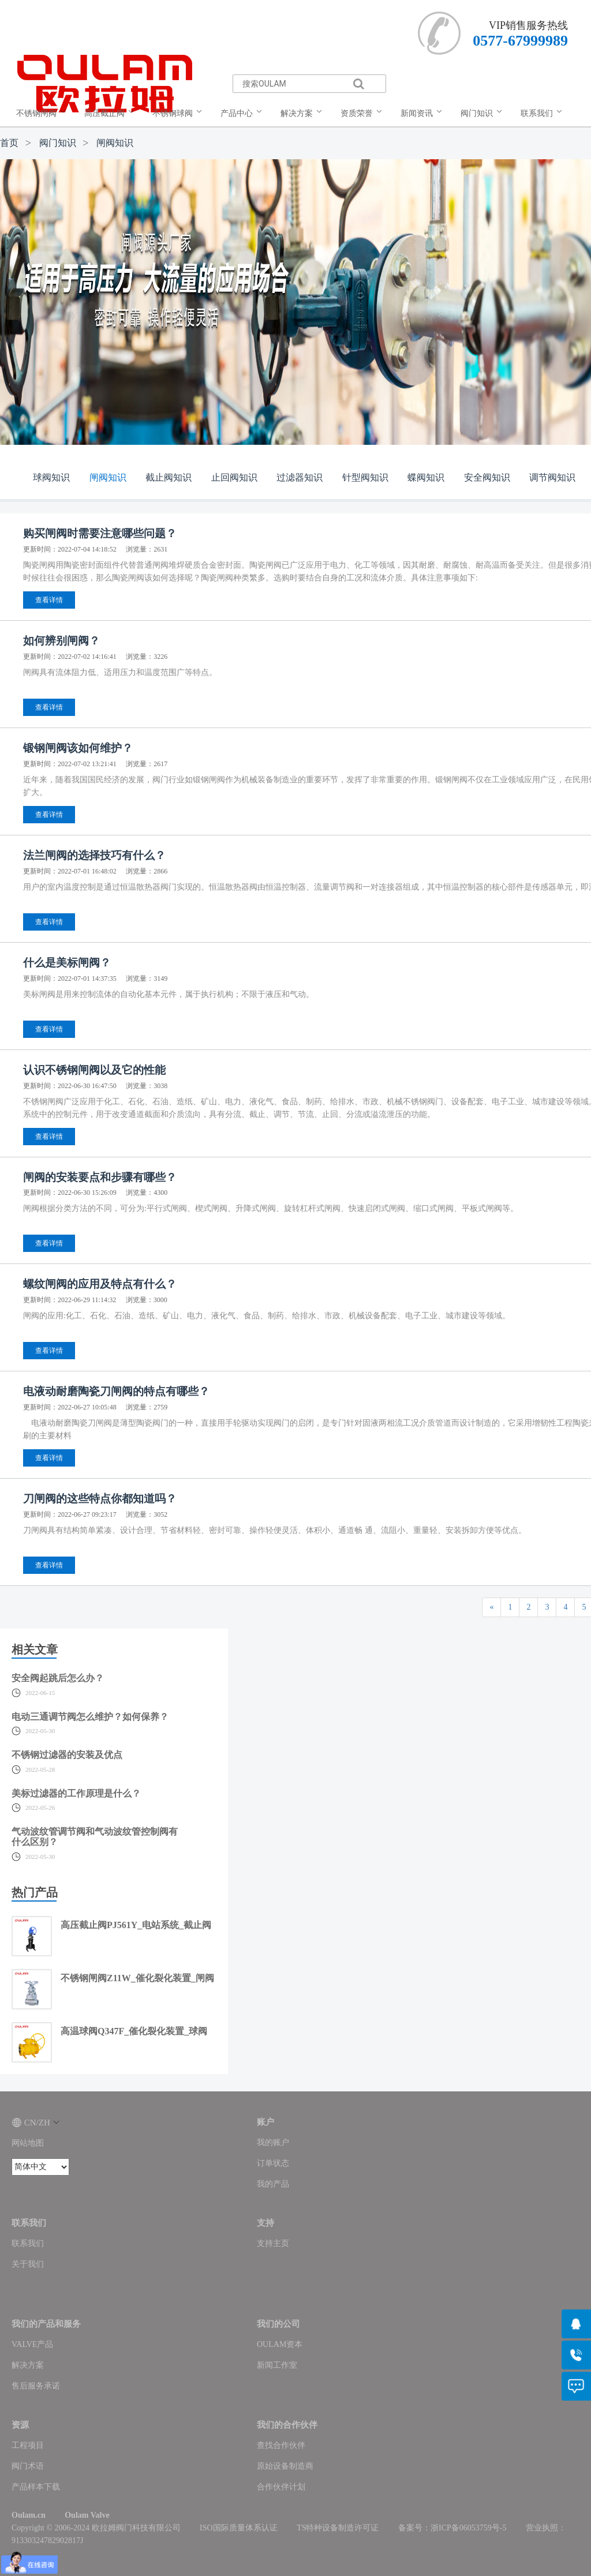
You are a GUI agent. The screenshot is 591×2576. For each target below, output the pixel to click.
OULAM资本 (279, 2344)
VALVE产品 (32, 2344)
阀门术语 (28, 2466)
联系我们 (28, 2243)
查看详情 (49, 600)
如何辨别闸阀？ (61, 641)
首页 (9, 143)
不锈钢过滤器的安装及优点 (67, 1755)
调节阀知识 (552, 477)
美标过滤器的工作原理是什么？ (76, 1793)
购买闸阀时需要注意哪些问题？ (100, 533)
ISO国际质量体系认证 (239, 2527)
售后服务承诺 (36, 2386)
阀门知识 (57, 143)
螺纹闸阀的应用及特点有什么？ (100, 1284)
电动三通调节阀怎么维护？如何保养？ (90, 1717)
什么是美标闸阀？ (67, 963)
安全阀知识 (487, 477)
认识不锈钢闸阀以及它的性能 (94, 1070)
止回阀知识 (234, 477)
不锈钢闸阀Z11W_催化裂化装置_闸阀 (137, 1978)
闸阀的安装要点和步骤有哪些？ (100, 1177)
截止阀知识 (168, 477)
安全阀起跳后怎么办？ (58, 1678)
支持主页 (273, 2243)
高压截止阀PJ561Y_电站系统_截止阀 (136, 1925)
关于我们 (28, 2264)
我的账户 (273, 2142)
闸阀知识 (114, 143)
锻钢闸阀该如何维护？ (78, 748)
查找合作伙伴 (281, 2445)
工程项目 (28, 2445)
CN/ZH (35, 2122)
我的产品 (273, 2184)
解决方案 (28, 2365)
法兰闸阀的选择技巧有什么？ (94, 855)
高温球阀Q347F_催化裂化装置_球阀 (134, 2031)
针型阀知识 (365, 477)
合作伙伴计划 (281, 2487)
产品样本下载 (36, 2487)
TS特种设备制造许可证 (338, 2527)
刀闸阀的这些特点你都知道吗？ (100, 1499)
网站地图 (28, 2143)
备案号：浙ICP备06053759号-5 (452, 2527)
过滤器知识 (299, 477)
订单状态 (273, 2163)
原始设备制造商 (285, 2466)
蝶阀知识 (425, 477)
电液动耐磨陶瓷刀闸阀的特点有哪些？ (116, 1391)
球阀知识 (51, 477)
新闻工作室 (277, 2365)
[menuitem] (43, 114)
